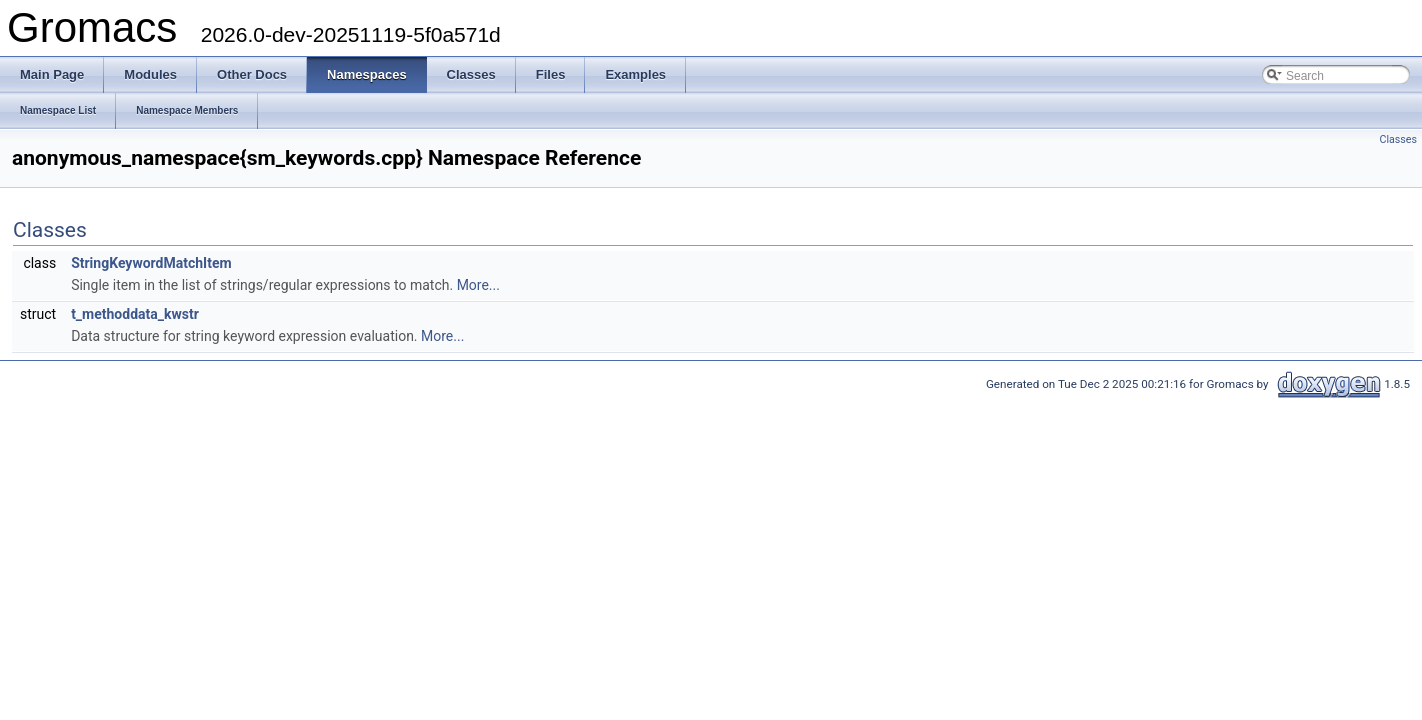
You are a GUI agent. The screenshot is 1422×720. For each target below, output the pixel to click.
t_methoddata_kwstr (135, 314)
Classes (1398, 139)
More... (478, 285)
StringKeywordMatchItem (151, 263)
